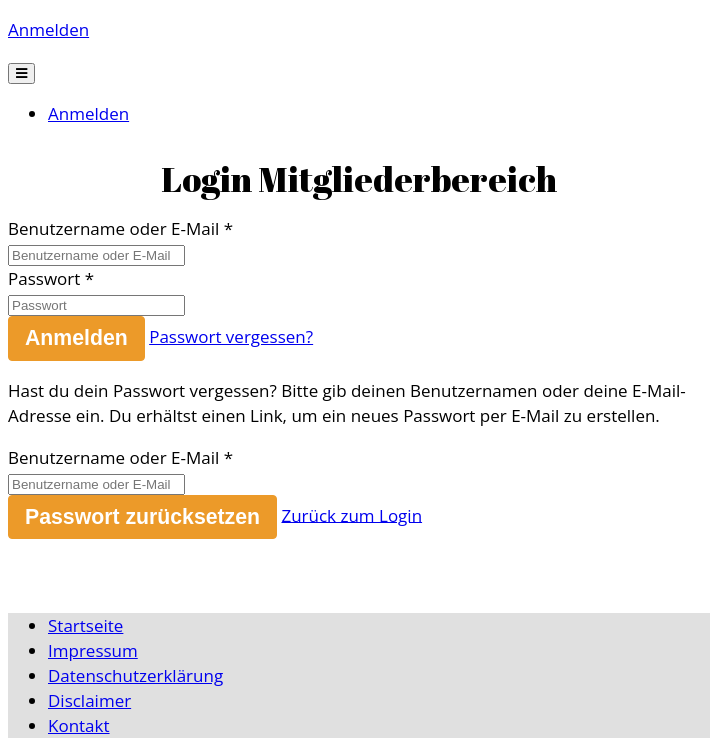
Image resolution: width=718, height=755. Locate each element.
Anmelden (48, 29)
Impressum (93, 650)
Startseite (85, 625)
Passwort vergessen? (231, 336)
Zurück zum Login (351, 514)
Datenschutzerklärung (135, 675)
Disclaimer (89, 700)
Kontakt (79, 725)
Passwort (44, 278)
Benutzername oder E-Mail (113, 228)
